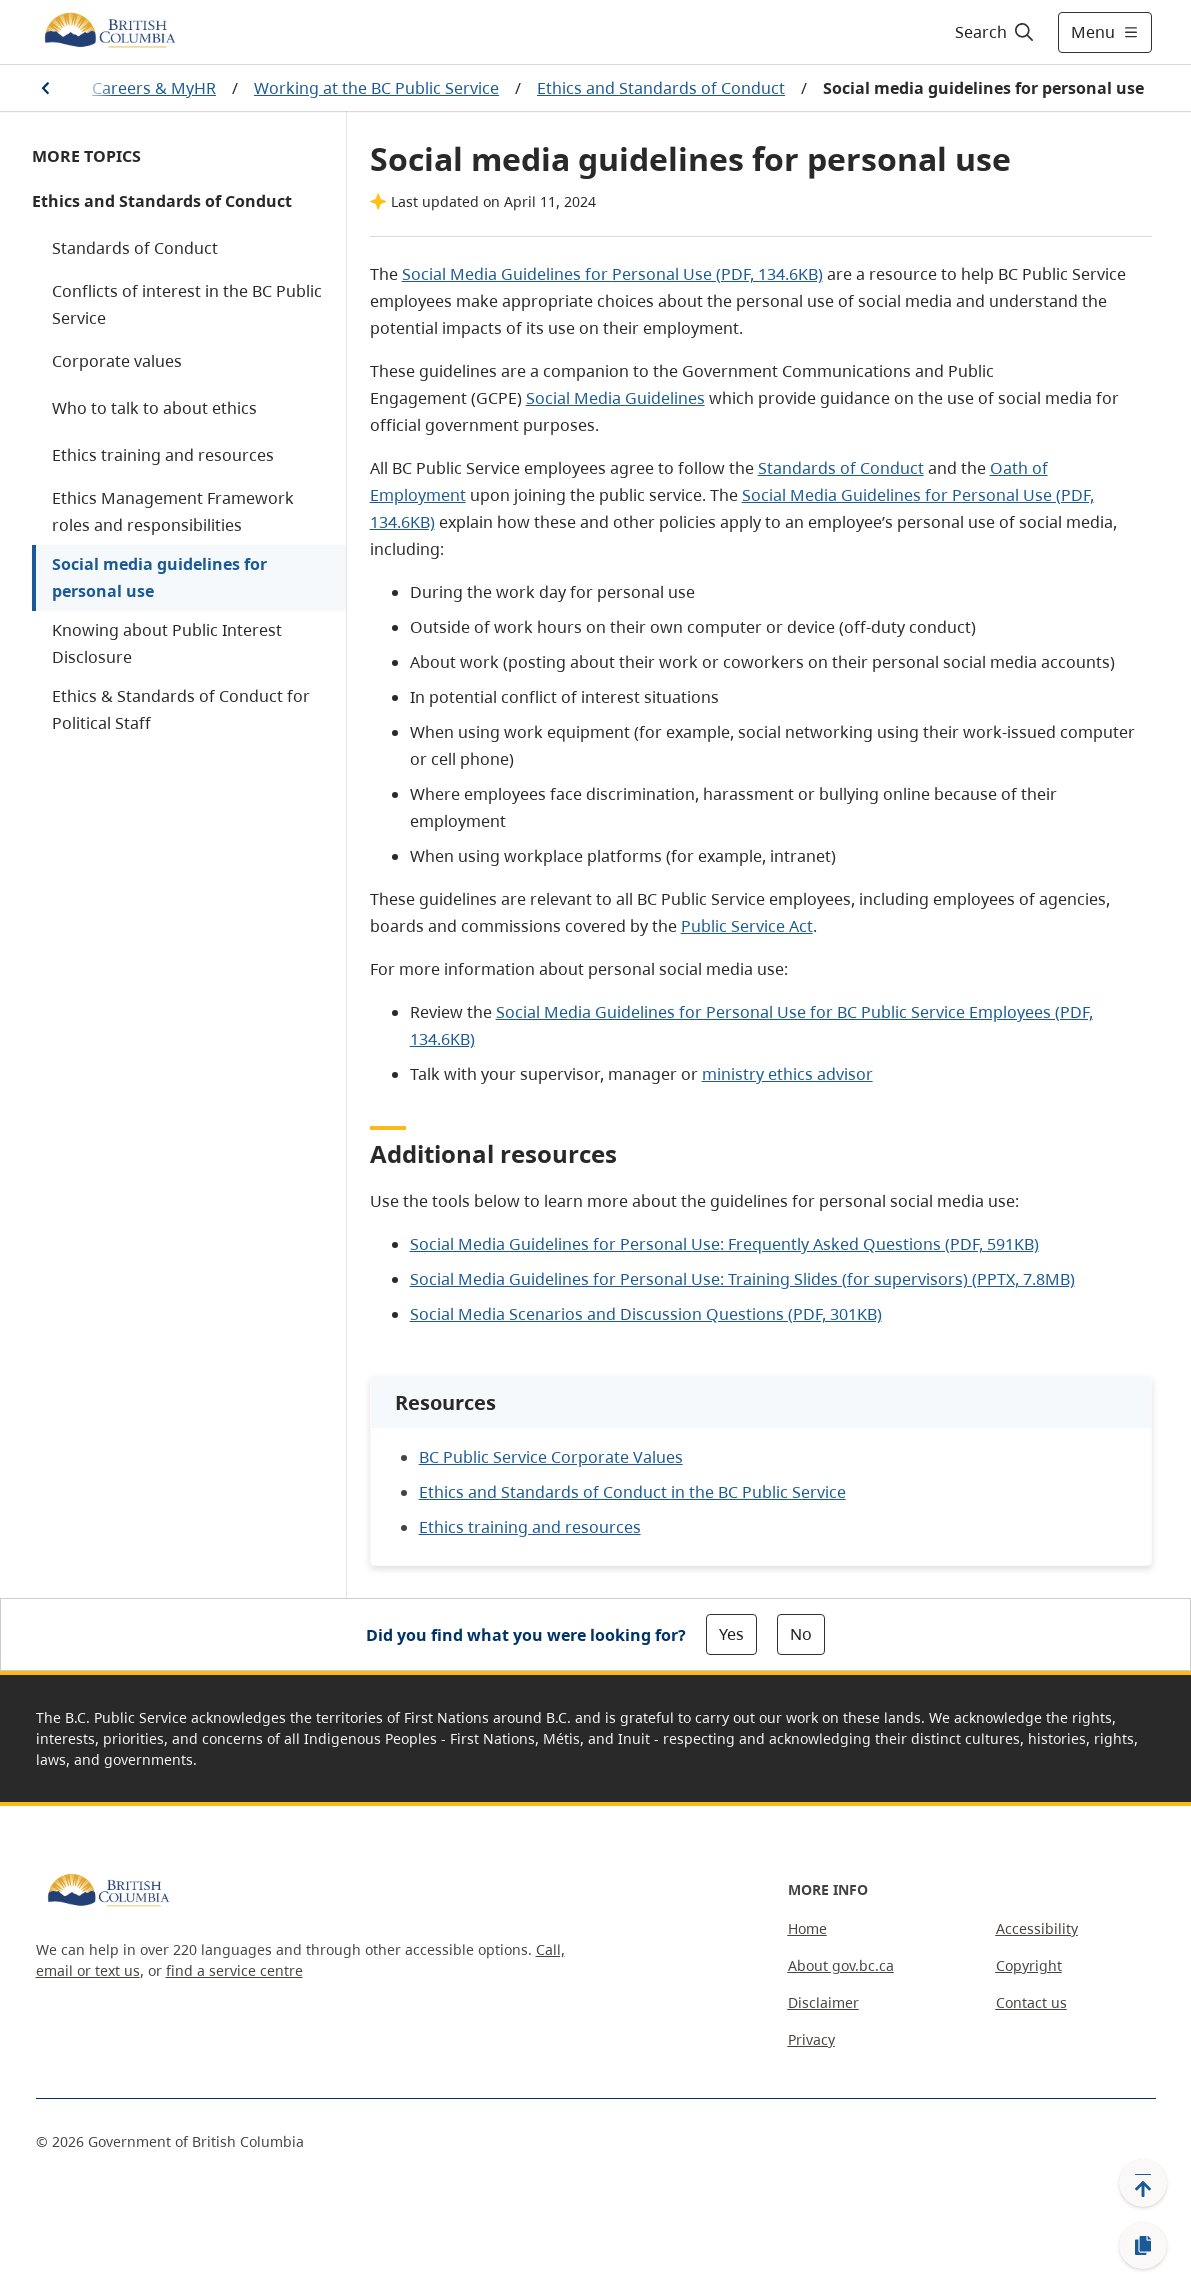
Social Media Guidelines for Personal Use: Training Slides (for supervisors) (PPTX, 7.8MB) (742, 1279)
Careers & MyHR (154, 88)
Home (807, 1928)
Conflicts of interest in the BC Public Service (187, 304)
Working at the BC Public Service (376, 88)
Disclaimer (823, 2002)
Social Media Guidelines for (507, 274)
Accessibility (1037, 1928)
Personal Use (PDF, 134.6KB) (717, 274)
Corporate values (117, 361)
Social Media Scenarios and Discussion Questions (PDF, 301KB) (646, 1314)
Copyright (1029, 1965)
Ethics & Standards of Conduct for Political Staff (181, 709)
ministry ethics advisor (787, 1074)
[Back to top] (1143, 2183)
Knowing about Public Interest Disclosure (167, 643)
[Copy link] (1143, 2246)
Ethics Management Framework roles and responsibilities (173, 511)
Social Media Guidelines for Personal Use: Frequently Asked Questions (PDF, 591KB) (724, 1244)
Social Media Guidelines (615, 398)
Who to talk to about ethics (154, 408)
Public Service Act (747, 926)
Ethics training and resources (163, 455)
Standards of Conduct (135, 248)
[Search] (995, 32)
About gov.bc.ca (841, 1965)
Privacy (811, 2039)
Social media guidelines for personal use (159, 577)
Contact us (1031, 2002)
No (801, 1634)
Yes (731, 1634)
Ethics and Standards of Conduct (661, 88)
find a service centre (234, 1970)
